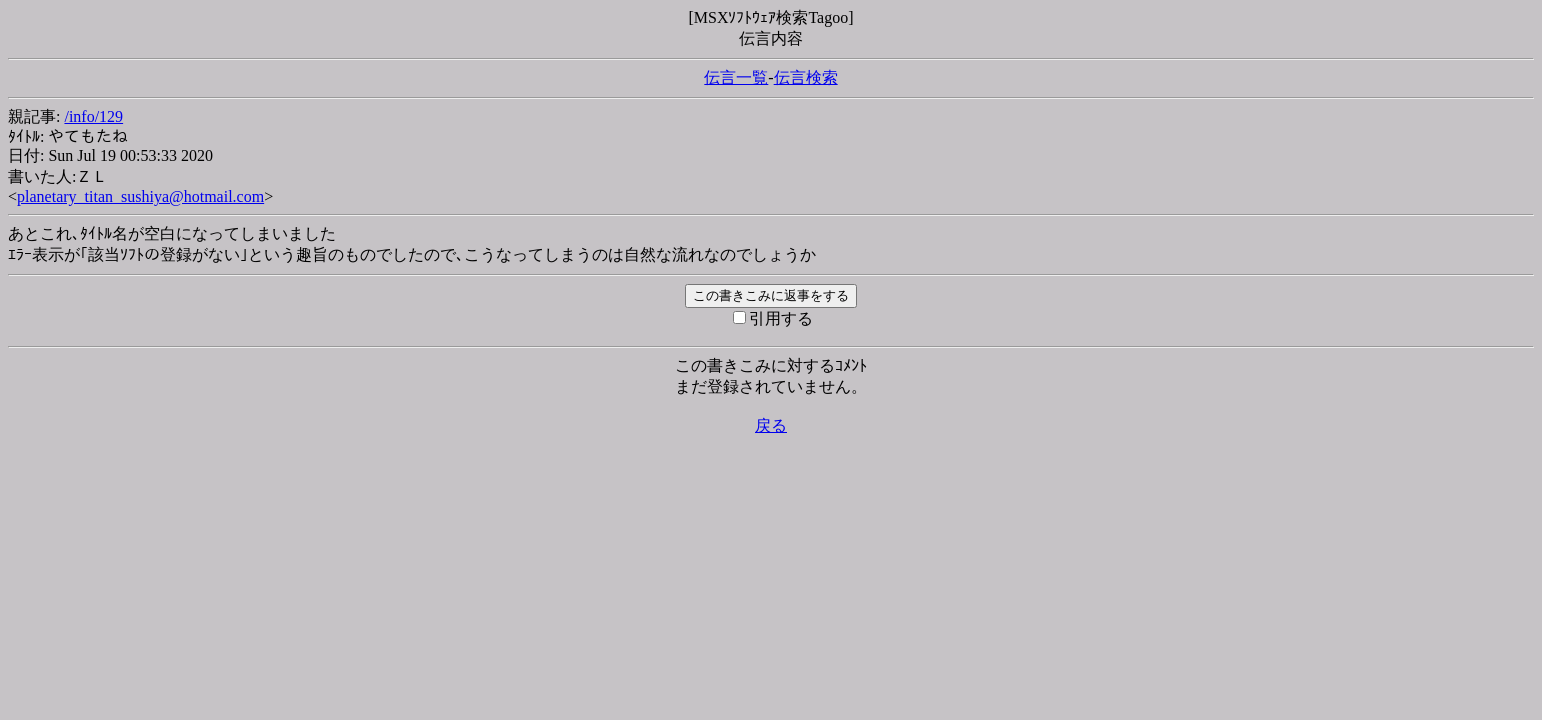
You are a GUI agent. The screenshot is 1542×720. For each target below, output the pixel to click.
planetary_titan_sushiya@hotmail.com (140, 196)
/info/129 (93, 116)
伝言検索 (806, 77)
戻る (771, 425)
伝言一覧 (736, 77)
